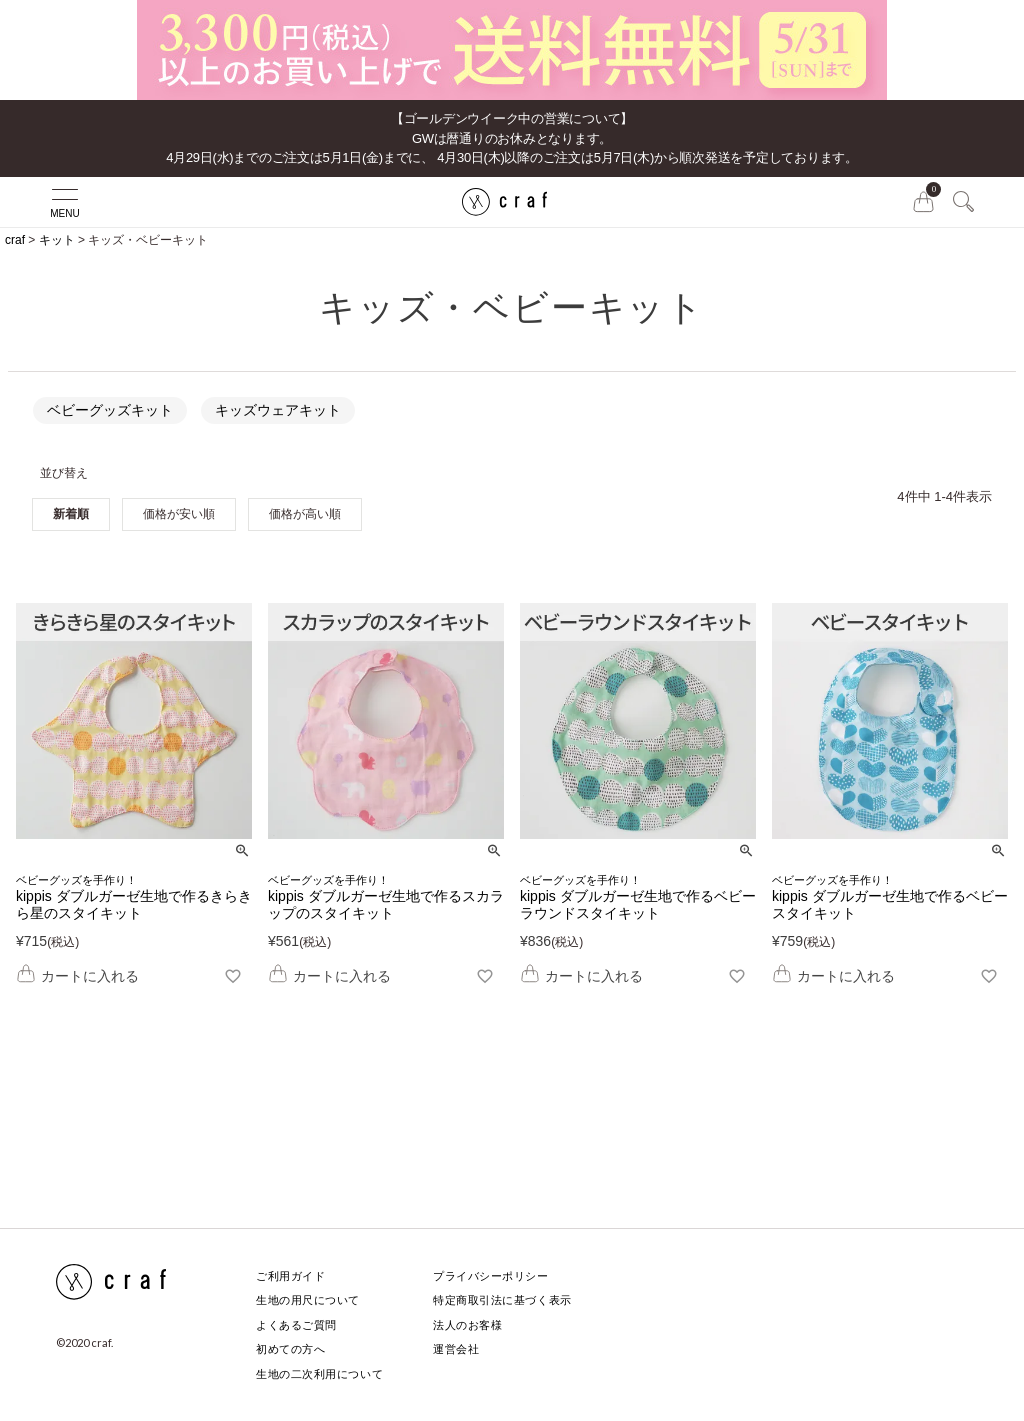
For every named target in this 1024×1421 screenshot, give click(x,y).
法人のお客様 (467, 1325)
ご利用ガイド (290, 1276)
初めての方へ (290, 1349)
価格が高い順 (305, 514)
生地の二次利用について (319, 1374)
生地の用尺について (308, 1300)
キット (57, 240)
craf (15, 240)
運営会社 (456, 1349)
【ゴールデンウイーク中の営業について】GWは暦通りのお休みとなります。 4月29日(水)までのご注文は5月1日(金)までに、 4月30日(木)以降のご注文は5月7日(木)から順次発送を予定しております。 (512, 138)
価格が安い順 (179, 514)
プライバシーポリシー (491, 1276)
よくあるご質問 (296, 1325)
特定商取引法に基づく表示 (502, 1300)
